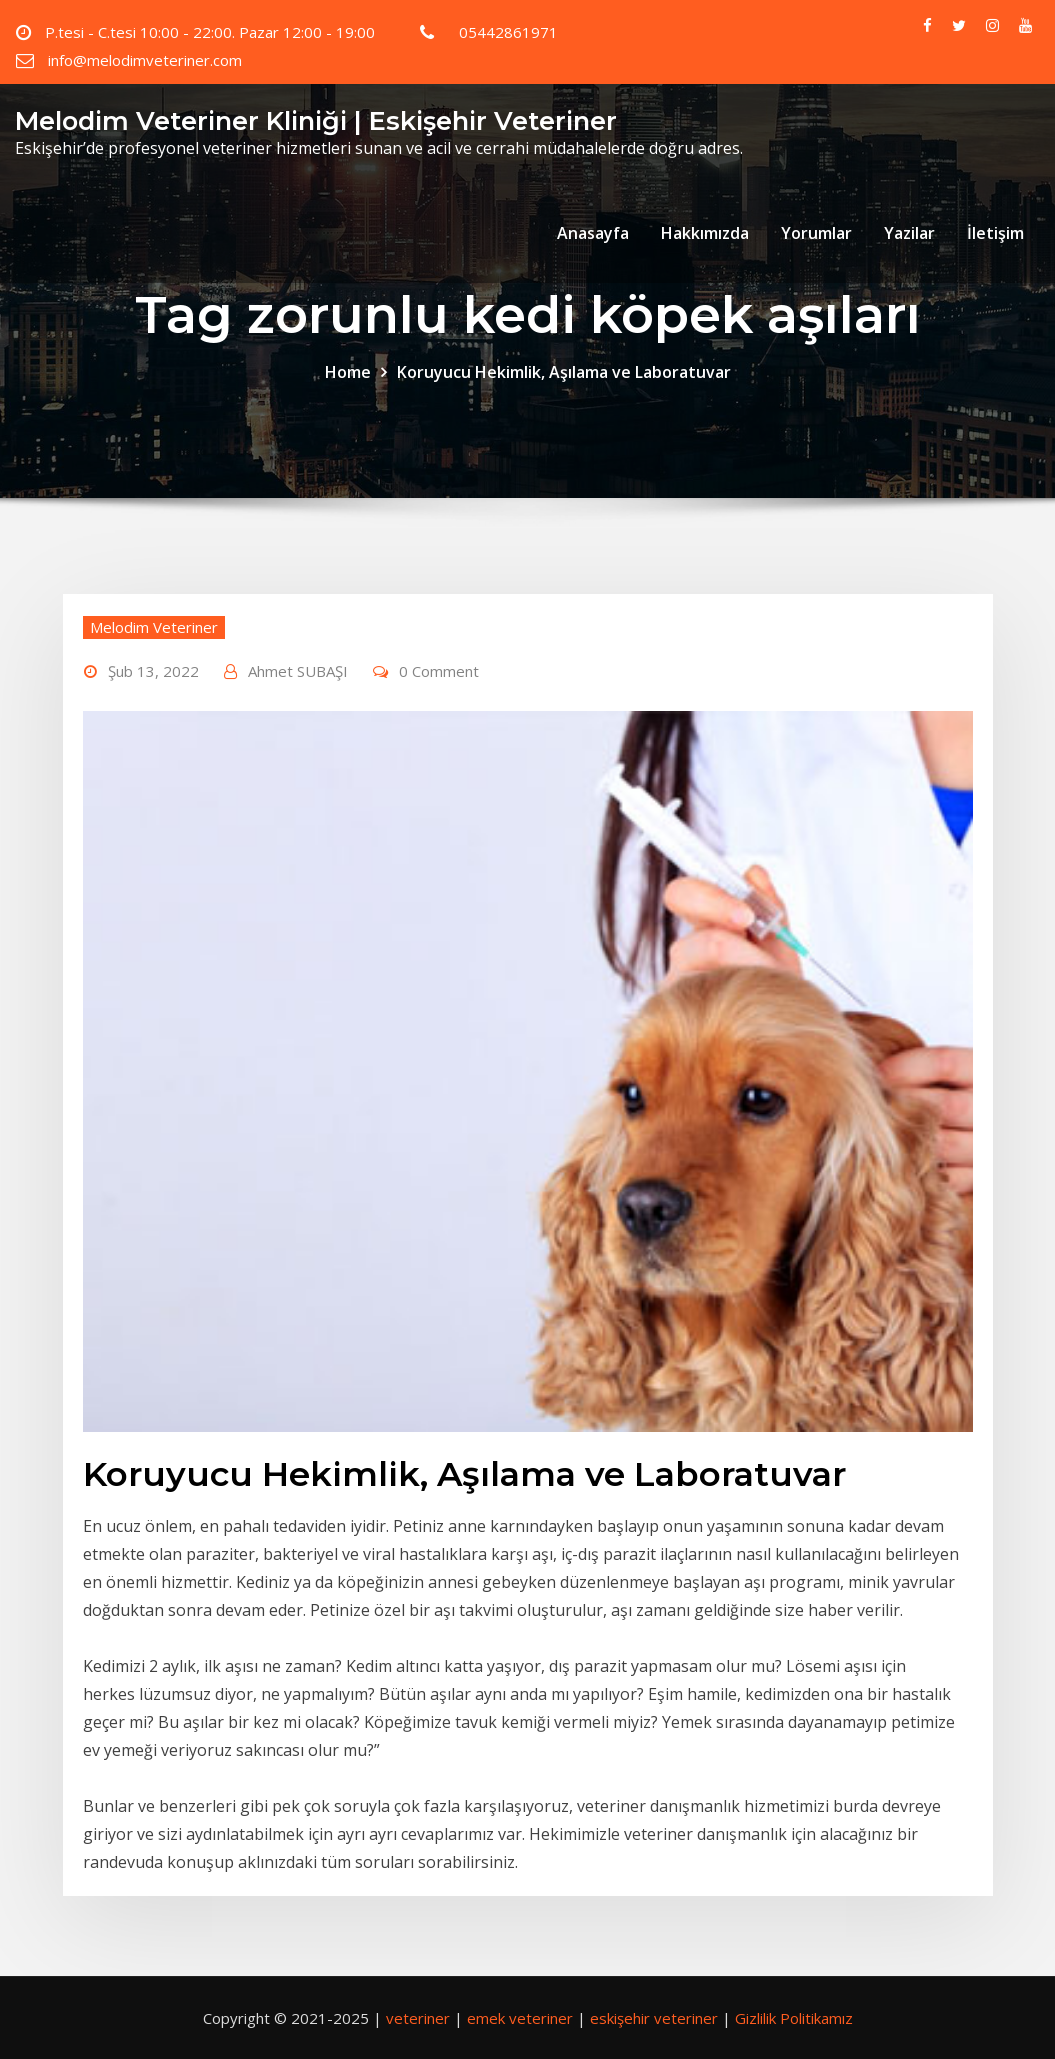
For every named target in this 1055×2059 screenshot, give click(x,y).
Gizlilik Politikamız (794, 2018)
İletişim (995, 233)
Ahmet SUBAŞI (298, 671)
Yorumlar (816, 233)
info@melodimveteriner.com (145, 60)
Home (348, 372)
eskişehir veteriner (654, 2018)
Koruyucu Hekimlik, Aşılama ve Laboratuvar (564, 372)
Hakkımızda (705, 233)
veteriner (418, 2018)
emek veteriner (520, 2018)
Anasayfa (593, 233)
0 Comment (439, 671)
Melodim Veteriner (154, 627)
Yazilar (909, 233)
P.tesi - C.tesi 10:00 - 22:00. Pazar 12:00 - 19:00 (210, 32)
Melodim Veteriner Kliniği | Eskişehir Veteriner (316, 120)
